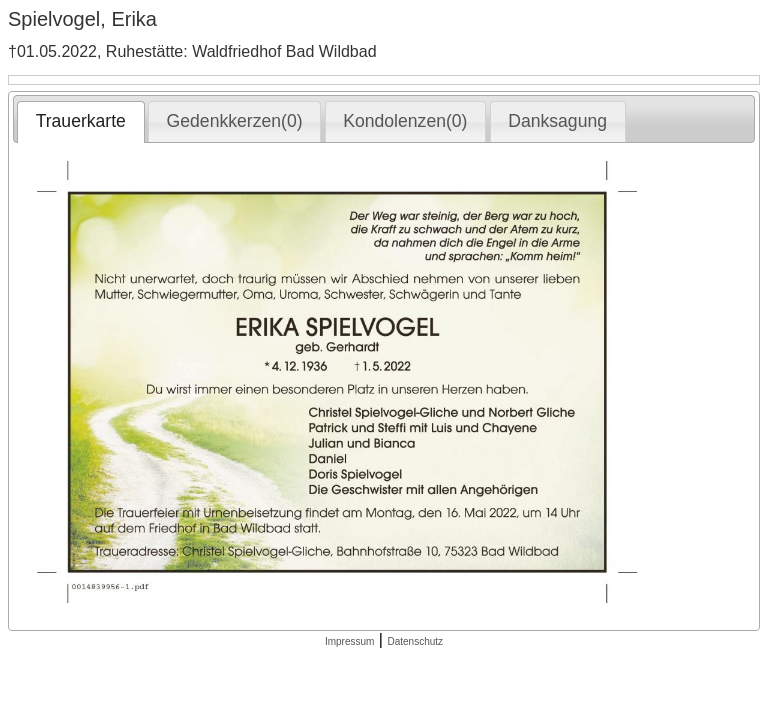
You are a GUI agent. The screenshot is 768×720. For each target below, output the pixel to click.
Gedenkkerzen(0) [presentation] (235, 121)
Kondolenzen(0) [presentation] (405, 121)
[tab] (80, 122)
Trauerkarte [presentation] (81, 121)
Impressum (349, 641)
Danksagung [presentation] (557, 121)
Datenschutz (415, 641)
